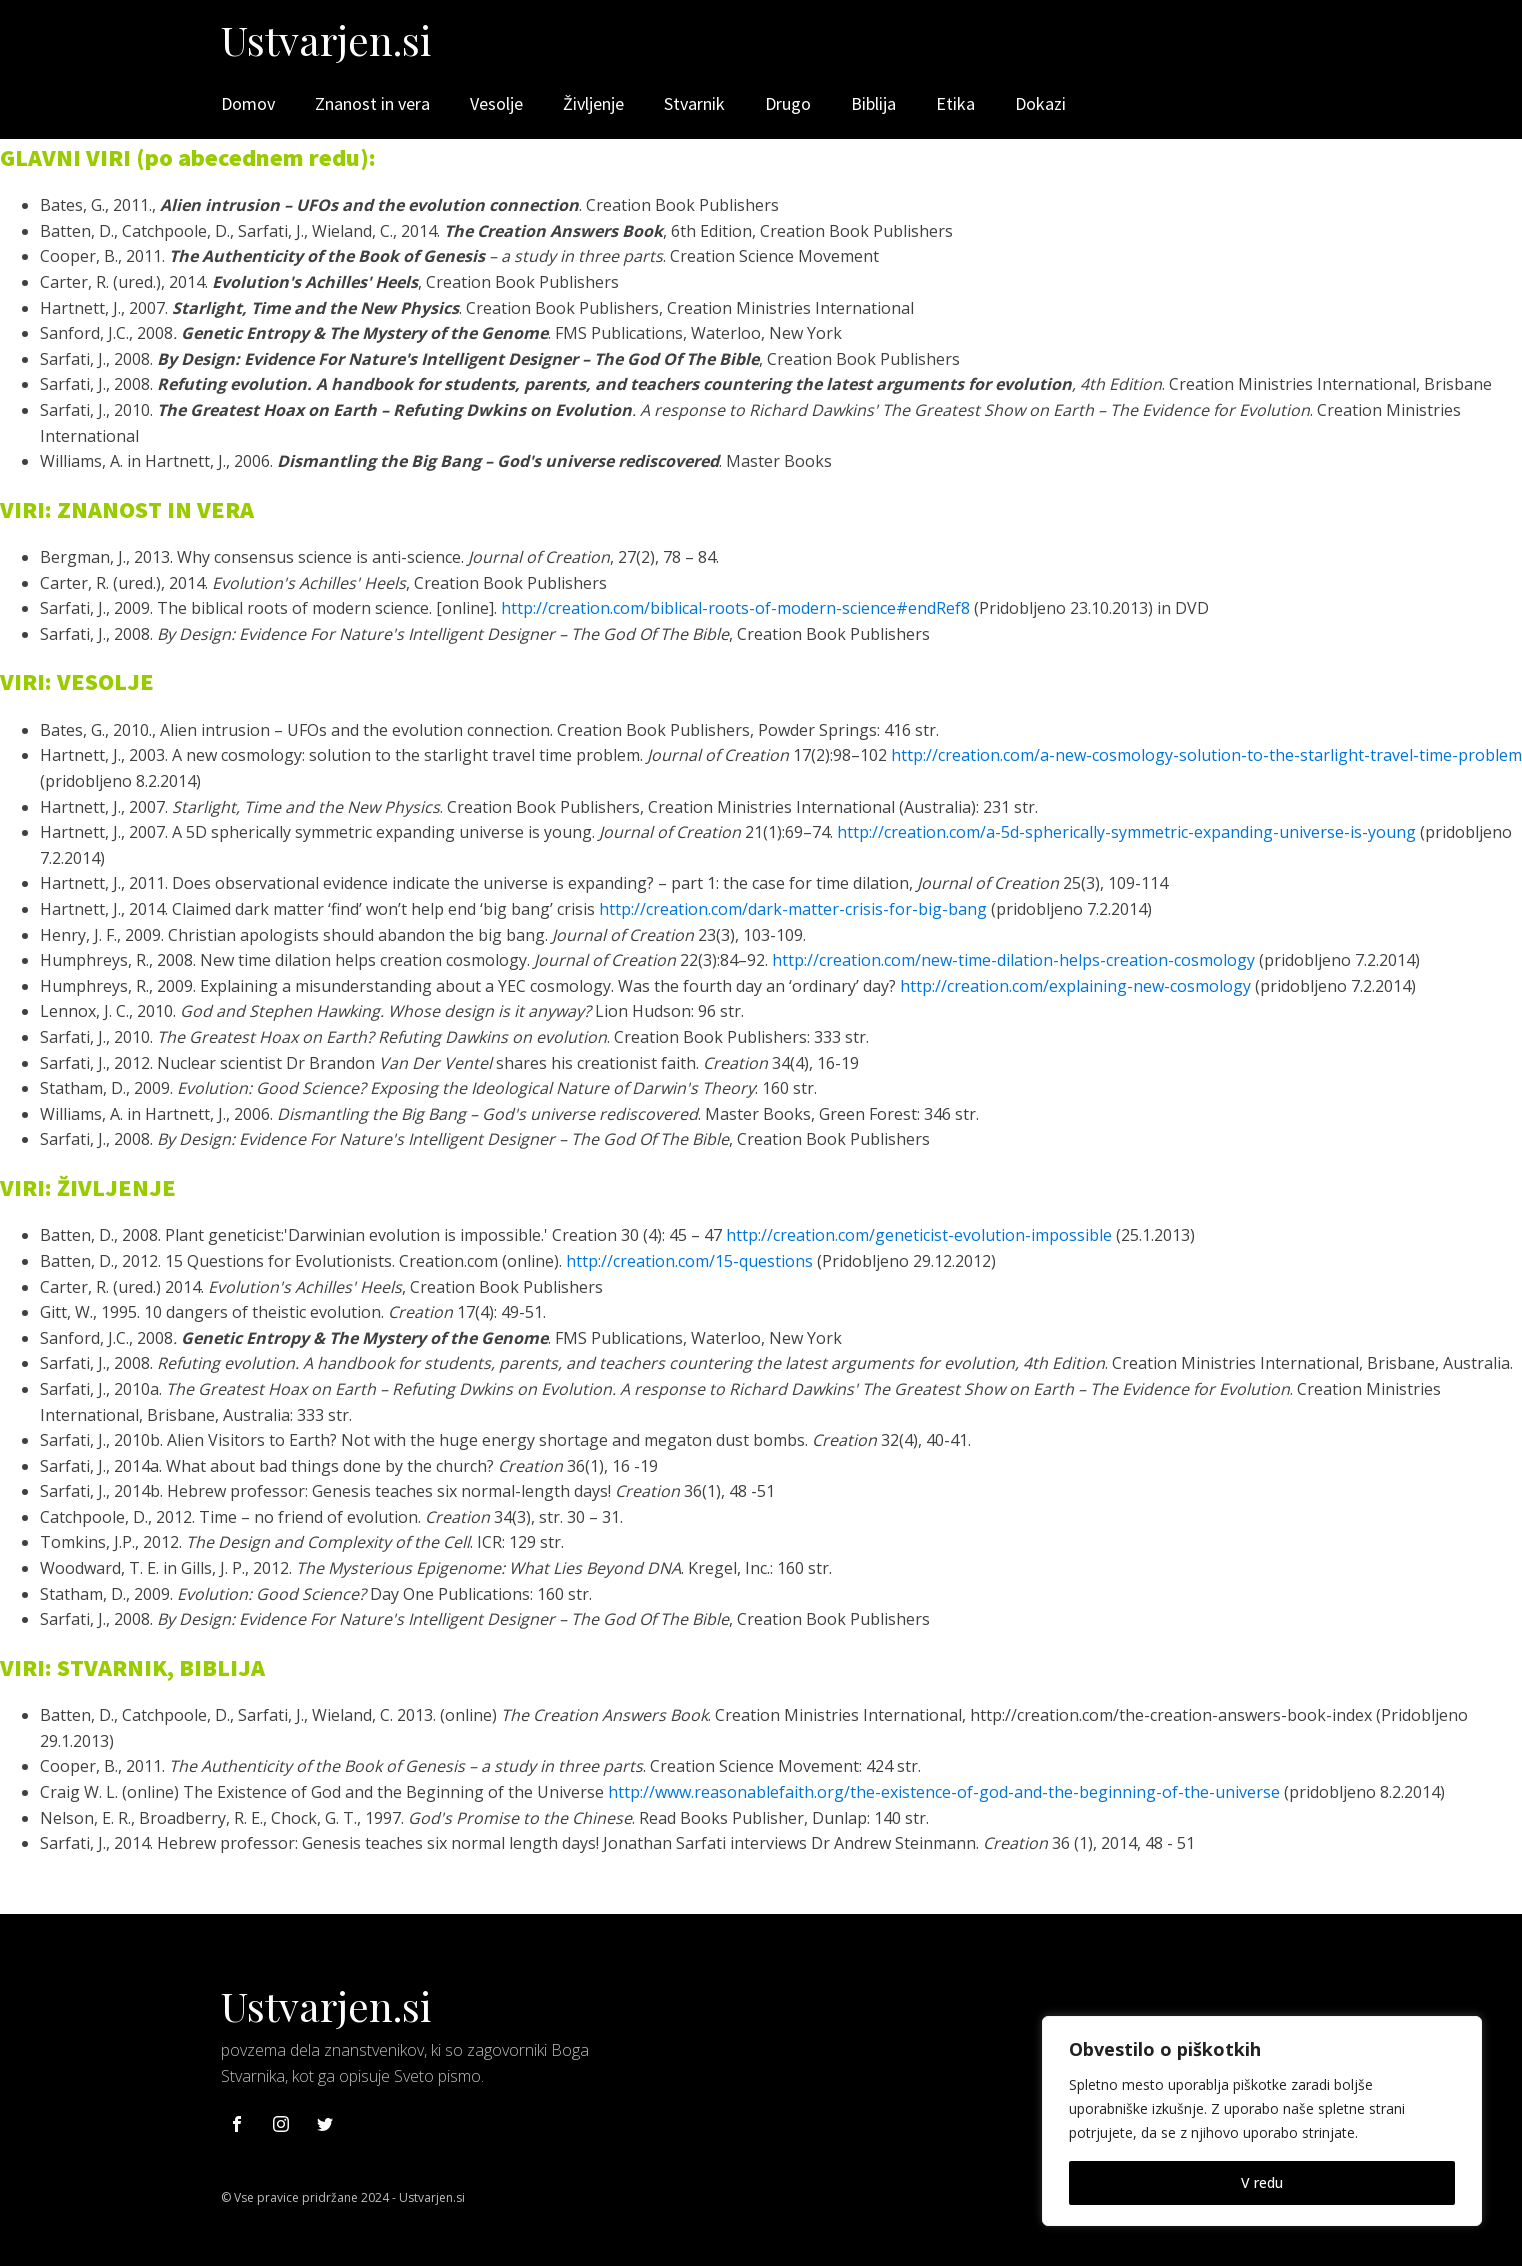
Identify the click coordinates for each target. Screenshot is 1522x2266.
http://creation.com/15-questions (689, 1261)
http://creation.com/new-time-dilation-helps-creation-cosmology (1013, 960)
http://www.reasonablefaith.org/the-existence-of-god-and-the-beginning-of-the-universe (944, 1792)
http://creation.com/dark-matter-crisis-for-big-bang (793, 909)
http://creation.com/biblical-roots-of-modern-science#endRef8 (735, 608)
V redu (1262, 2182)
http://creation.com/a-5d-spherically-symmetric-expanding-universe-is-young (1126, 832)
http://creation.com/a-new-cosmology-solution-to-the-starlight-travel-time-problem (1206, 755)
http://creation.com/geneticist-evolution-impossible (919, 1235)
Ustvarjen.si (326, 39)
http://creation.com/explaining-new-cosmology (1075, 986)
